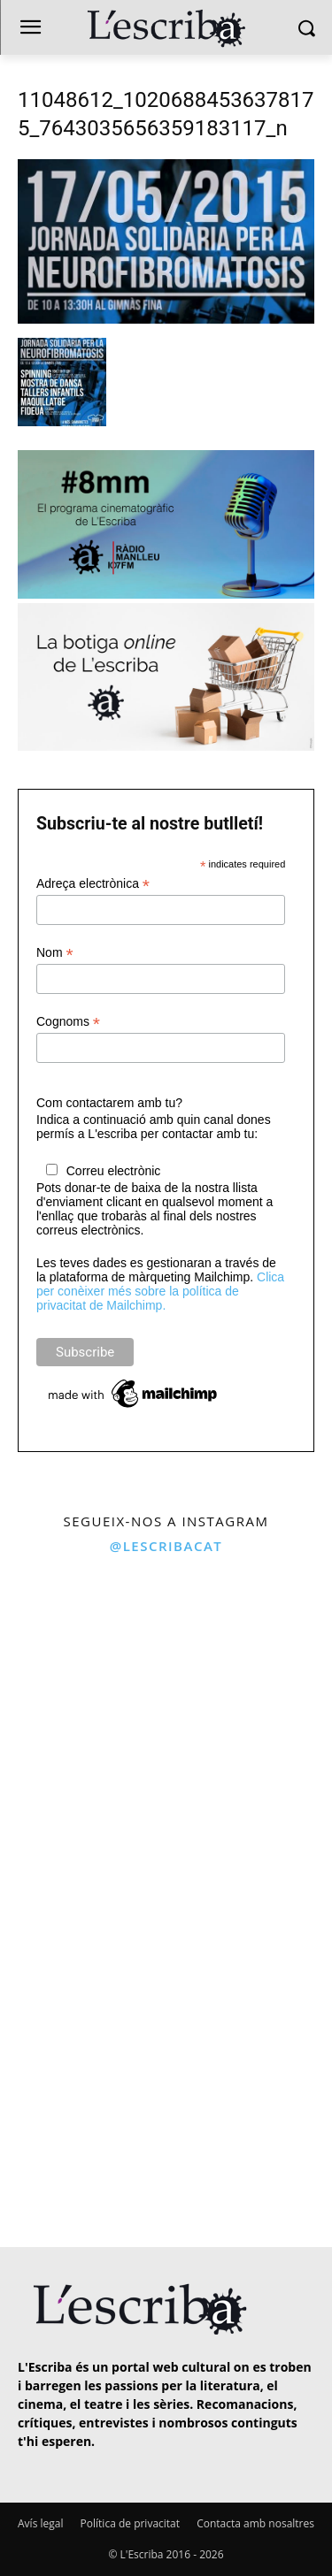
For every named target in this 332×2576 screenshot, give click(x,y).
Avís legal (40, 2523)
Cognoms (68, 1021)
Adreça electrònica (93, 883)
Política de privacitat (130, 2523)
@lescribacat (166, 1546)
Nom (54, 952)
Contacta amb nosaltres (255, 2523)
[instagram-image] (81, 1647)
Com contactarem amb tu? (109, 1103)
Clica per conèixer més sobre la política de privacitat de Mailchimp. (160, 1291)
